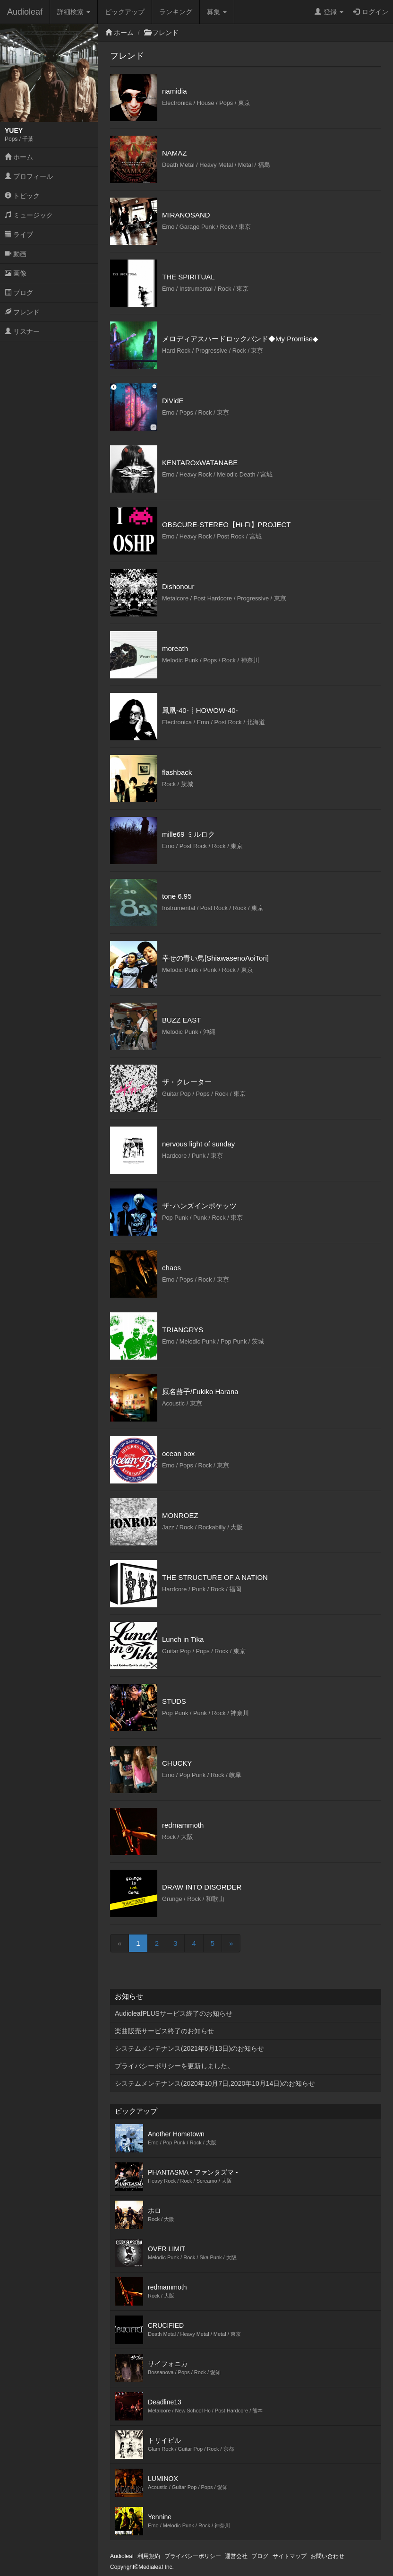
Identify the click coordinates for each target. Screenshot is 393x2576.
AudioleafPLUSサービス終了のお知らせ (173, 2013)
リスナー (22, 331)
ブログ (19, 292)
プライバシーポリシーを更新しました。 (174, 2066)
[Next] (231, 1943)
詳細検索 (73, 12)
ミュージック (29, 215)
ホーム (19, 157)
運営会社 (236, 2556)
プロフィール (29, 176)
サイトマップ (290, 2556)
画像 (15, 273)
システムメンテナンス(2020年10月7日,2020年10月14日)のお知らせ (215, 2083)
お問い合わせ (327, 2556)
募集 (217, 12)
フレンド (22, 312)
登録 (329, 12)
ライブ (19, 234)
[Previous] (119, 1943)
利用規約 (148, 2556)
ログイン (370, 12)
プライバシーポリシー (192, 2556)
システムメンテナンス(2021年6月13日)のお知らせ (189, 2048)
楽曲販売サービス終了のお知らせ (164, 2031)
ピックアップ (125, 12)
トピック (22, 195)
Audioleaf (25, 12)
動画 (15, 254)
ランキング (175, 12)
